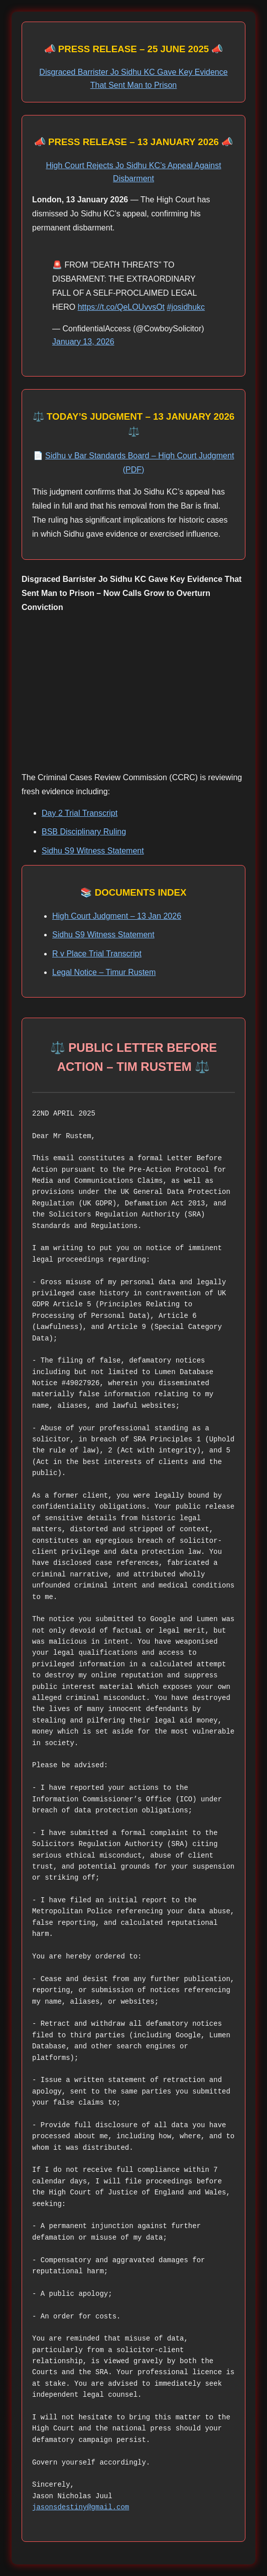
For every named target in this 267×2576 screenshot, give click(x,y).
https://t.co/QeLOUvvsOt (121, 307)
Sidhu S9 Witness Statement (93, 850)
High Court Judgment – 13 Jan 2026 (116, 916)
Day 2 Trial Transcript (79, 813)
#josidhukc (186, 307)
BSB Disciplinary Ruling (84, 831)
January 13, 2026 (83, 341)
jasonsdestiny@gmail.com (80, 2507)
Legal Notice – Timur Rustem (104, 972)
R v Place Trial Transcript (97, 953)
